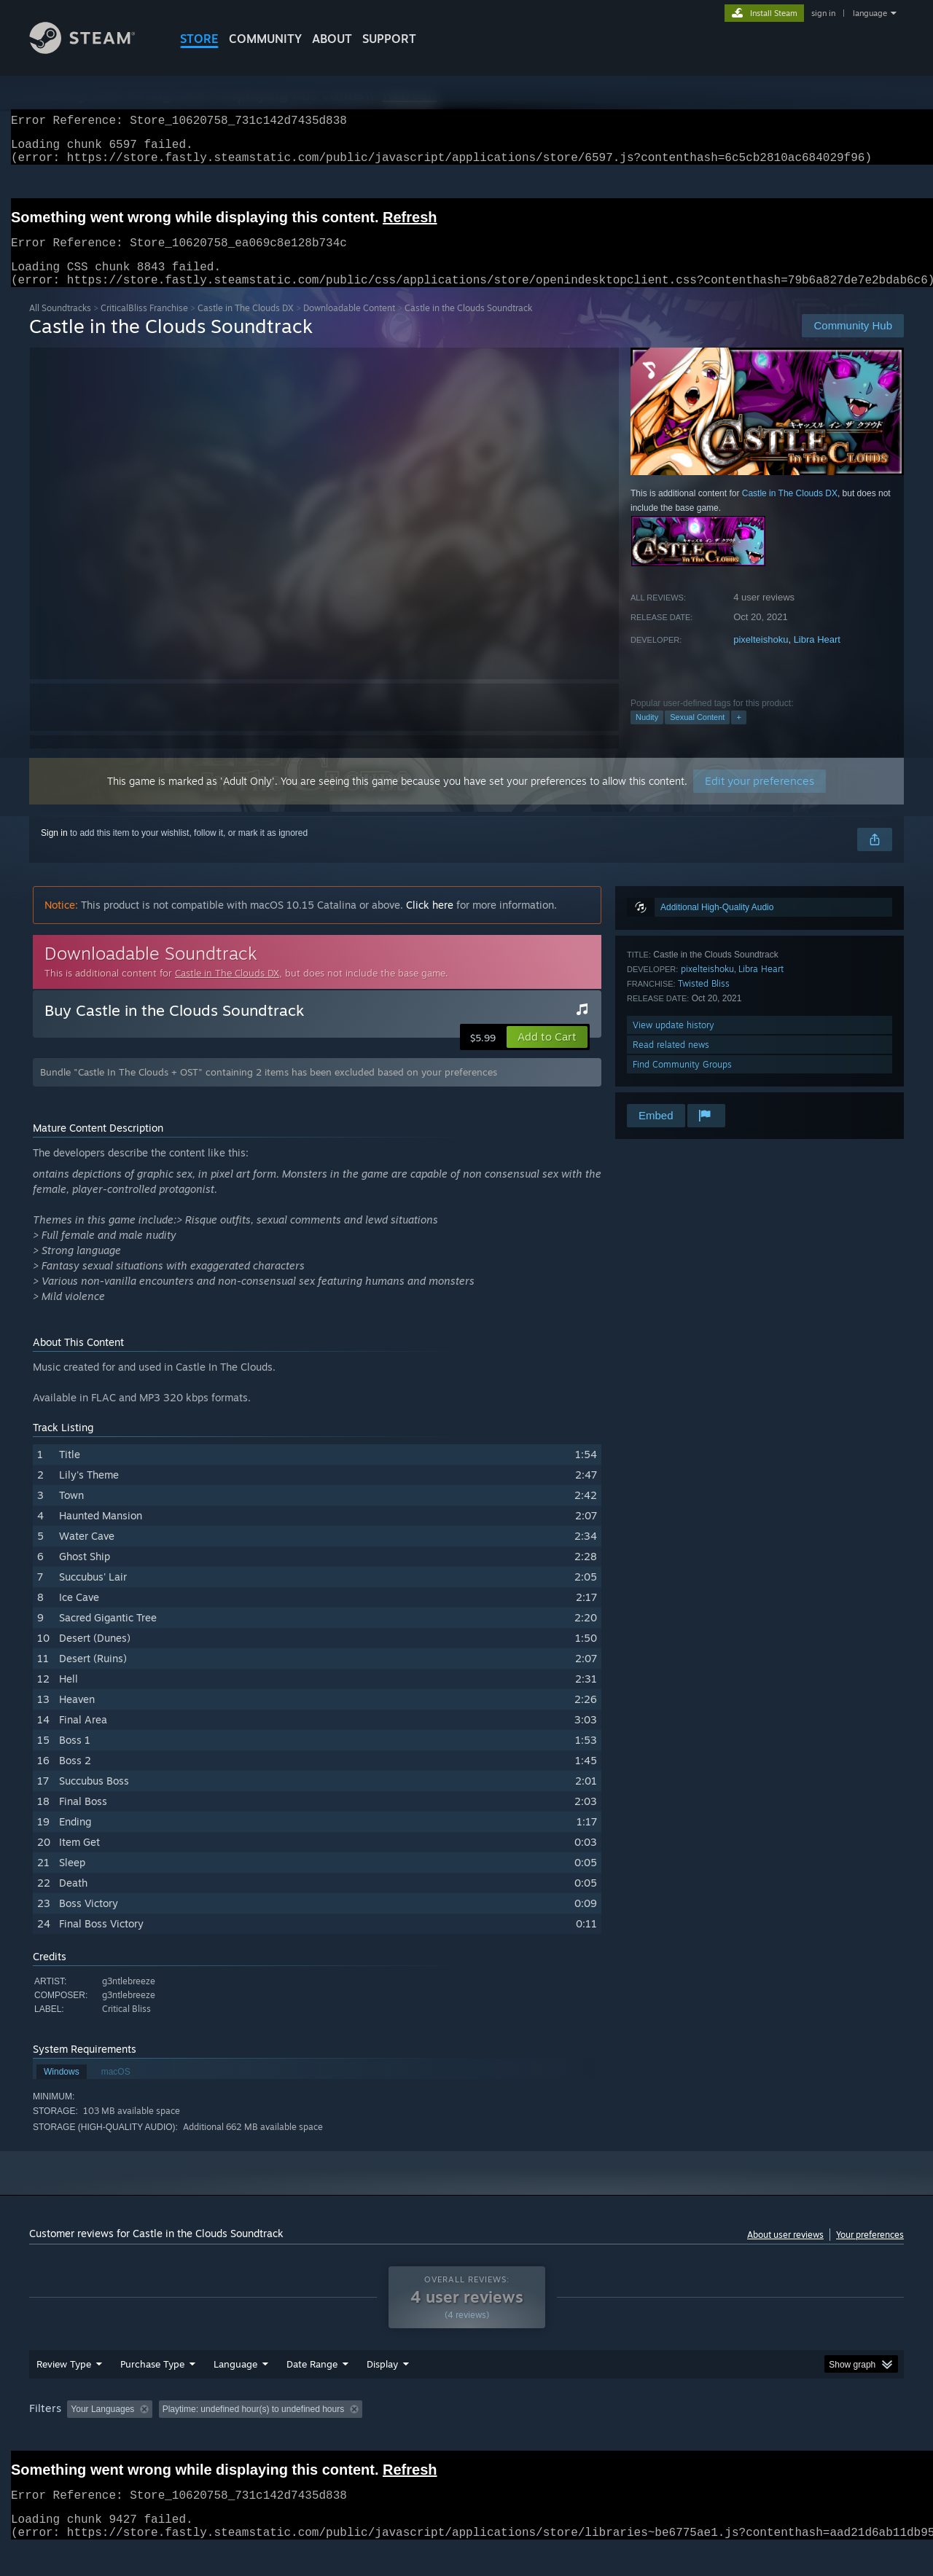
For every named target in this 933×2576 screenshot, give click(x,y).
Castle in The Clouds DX (246, 325)
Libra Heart (817, 656)
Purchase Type (152, 2391)
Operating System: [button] (589, 2437)
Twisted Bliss (704, 1000)
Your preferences (870, 2252)
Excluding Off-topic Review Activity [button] (250, 2437)
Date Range (311, 2391)
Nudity (647, 734)
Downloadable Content (349, 325)
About (332, 38)
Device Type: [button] (777, 2437)
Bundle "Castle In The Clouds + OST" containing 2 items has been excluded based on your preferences (268, 1089)
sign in (823, 13)
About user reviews (785, 2252)
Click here (429, 922)
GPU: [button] (713, 2437)
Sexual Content (697, 734)
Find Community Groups (682, 1081)
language (870, 13)
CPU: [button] (664, 2437)
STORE (199, 38)
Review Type (63, 2391)
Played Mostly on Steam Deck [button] (467, 2437)
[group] (466, 2438)
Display (382, 2391)
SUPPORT (389, 38)
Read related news (671, 1062)
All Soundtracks (60, 325)
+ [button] (738, 734)
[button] (547, 1054)
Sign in (54, 850)
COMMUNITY (265, 38)
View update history (673, 1042)
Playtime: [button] (362, 2437)
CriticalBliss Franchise (144, 325)
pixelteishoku (760, 656)
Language (235, 2391)
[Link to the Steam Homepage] (93, 50)
